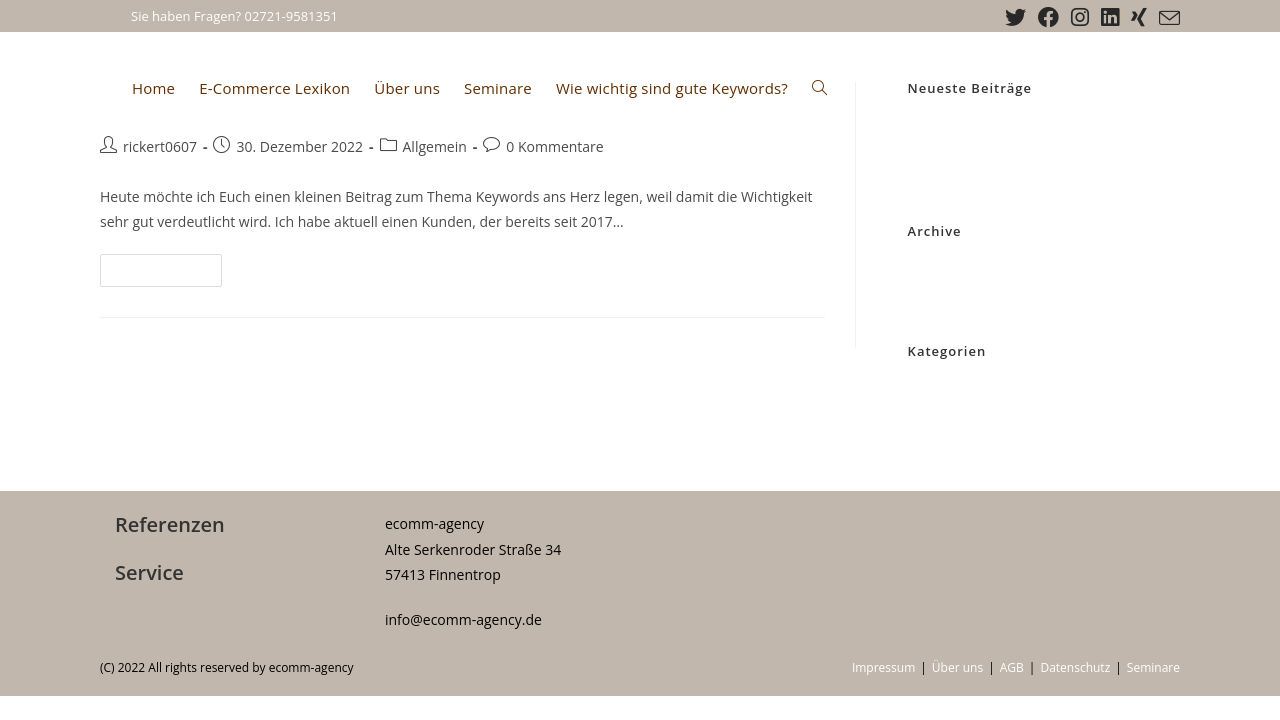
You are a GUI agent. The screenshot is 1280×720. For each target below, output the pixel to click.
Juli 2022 (933, 293)
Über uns (957, 667)
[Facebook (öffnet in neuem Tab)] (1048, 17)
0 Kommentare (554, 146)
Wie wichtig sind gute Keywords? (1006, 126)
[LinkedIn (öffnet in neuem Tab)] (1110, 17)
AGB (1012, 667)
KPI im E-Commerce (967, 149)
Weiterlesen (169, 274)
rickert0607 (160, 146)
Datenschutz (1075, 667)
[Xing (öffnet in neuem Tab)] (1139, 17)
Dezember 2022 (956, 269)
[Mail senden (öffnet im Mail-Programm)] (1166, 18)
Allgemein (435, 146)
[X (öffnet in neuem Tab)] (1015, 17)
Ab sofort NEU (951, 173)
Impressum (883, 667)
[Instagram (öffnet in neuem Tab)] (1080, 17)
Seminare (1153, 667)
